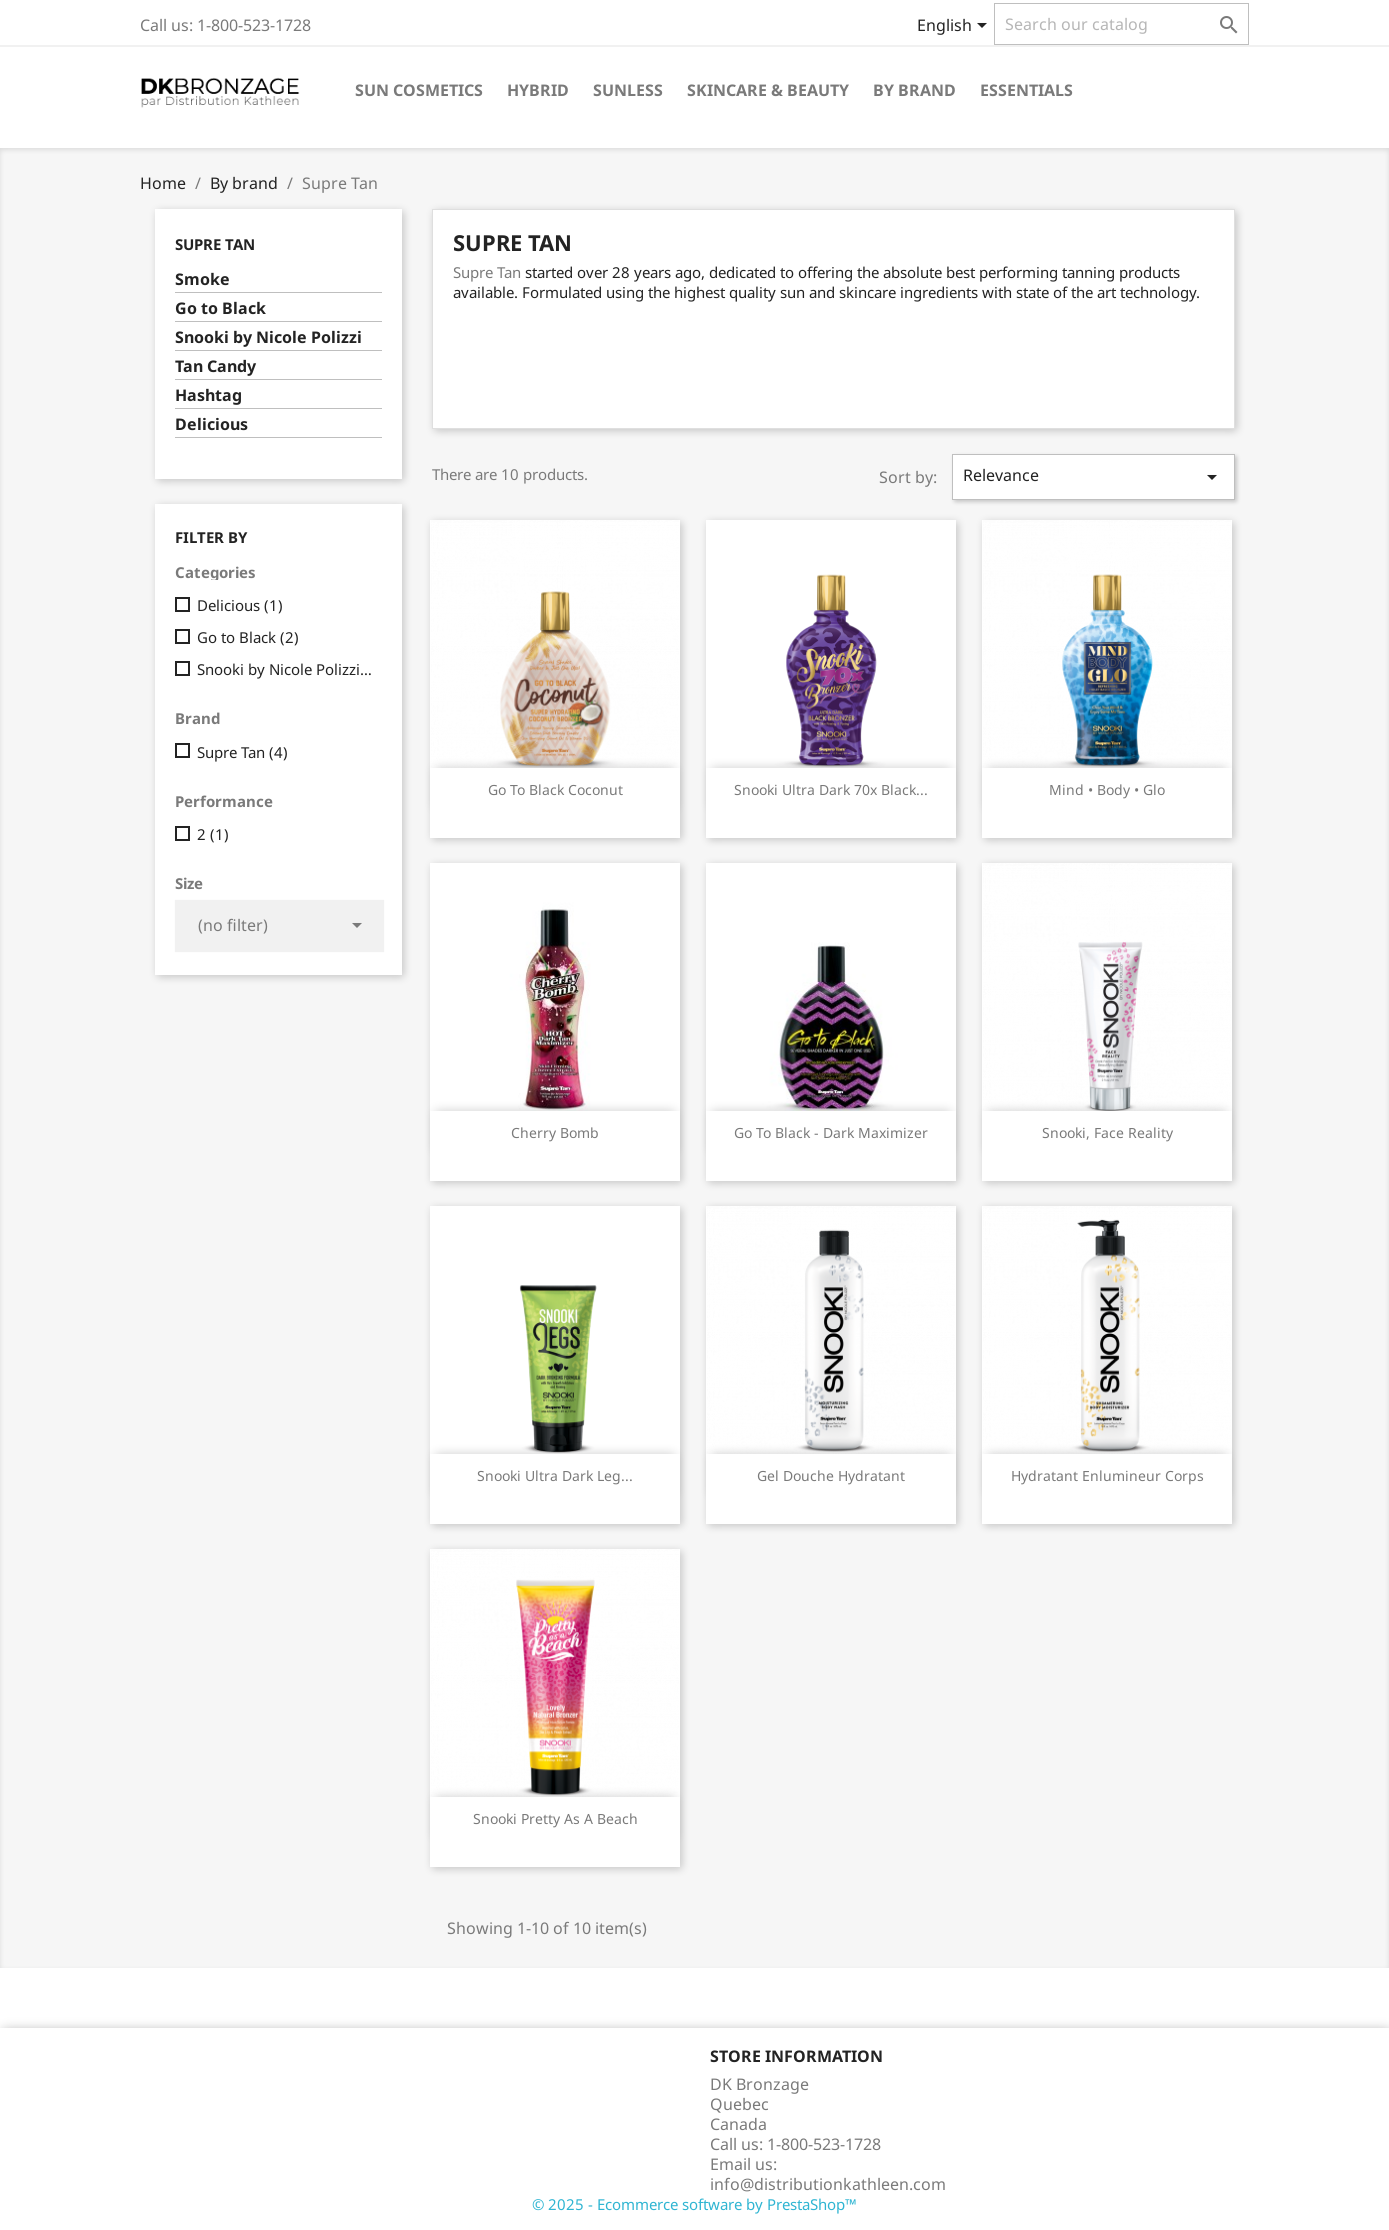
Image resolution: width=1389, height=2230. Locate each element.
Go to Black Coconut (555, 789)
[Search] (1121, 24)
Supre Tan (215, 244)
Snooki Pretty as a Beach (555, 1818)
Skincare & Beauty (768, 90)
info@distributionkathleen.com (828, 2184)
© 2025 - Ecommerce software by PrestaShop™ (694, 2204)
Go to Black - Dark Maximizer (831, 1132)
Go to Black (220, 308)
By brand (914, 90)
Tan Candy (215, 366)
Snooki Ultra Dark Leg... (555, 1475)
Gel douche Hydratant (831, 1475)
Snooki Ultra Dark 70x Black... (831, 789)
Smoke (202, 279)
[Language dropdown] (955, 27)
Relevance (1093, 476)
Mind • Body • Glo (1107, 789)
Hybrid (538, 90)
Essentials (1026, 90)
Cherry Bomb (555, 1132)
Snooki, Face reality (1107, 1132)
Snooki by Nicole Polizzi (268, 337)
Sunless (628, 90)
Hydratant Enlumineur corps (1107, 1475)
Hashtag (208, 395)
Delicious (211, 424)
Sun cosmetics (419, 90)
